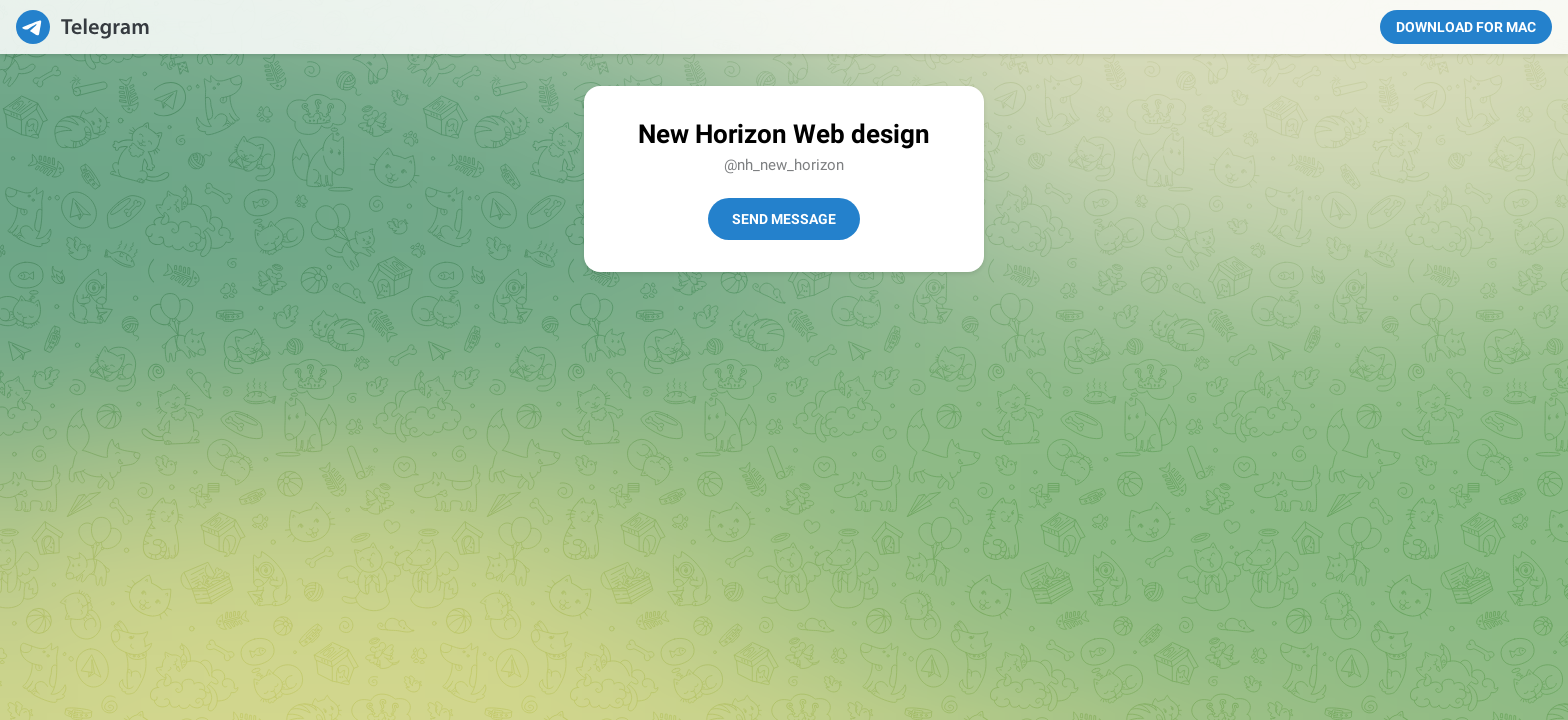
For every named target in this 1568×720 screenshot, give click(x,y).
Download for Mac (1466, 27)
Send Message (784, 219)
